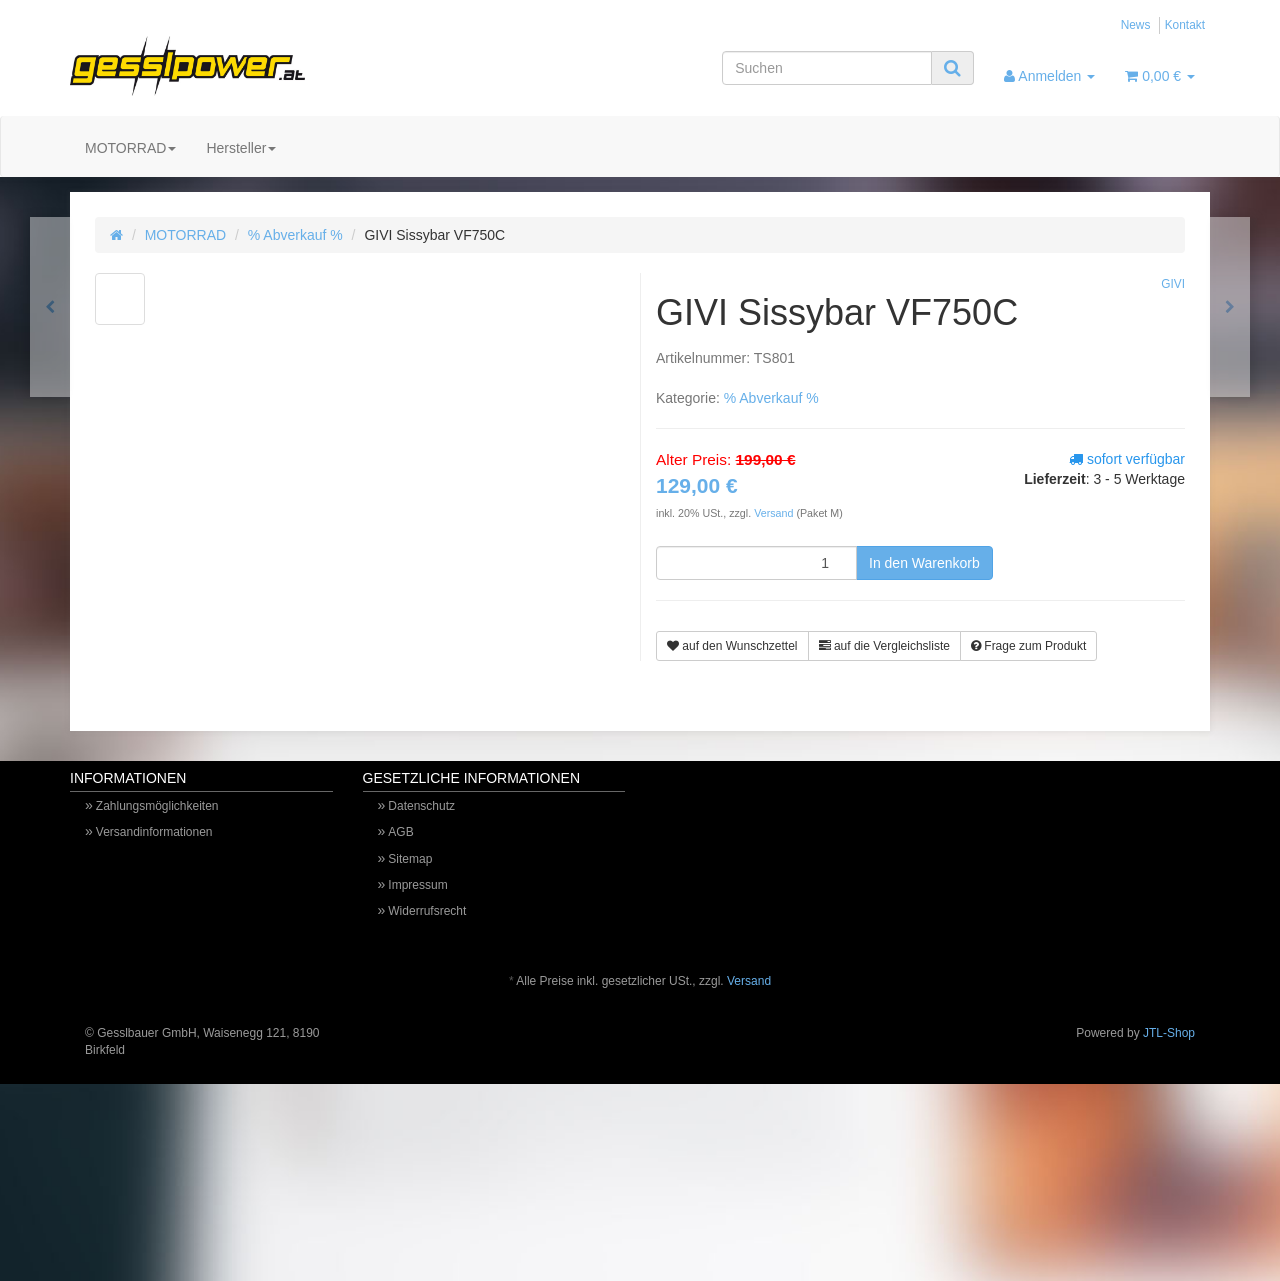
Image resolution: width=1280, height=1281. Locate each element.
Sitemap (410, 859)
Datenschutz (421, 806)
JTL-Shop (1169, 1033)
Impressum (417, 885)
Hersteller (241, 148)
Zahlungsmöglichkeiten (157, 806)
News (1136, 25)
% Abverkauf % (295, 235)
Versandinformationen (154, 832)
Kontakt (1185, 25)
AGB (400, 832)
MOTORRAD (130, 148)
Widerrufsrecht (427, 911)
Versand (775, 513)
